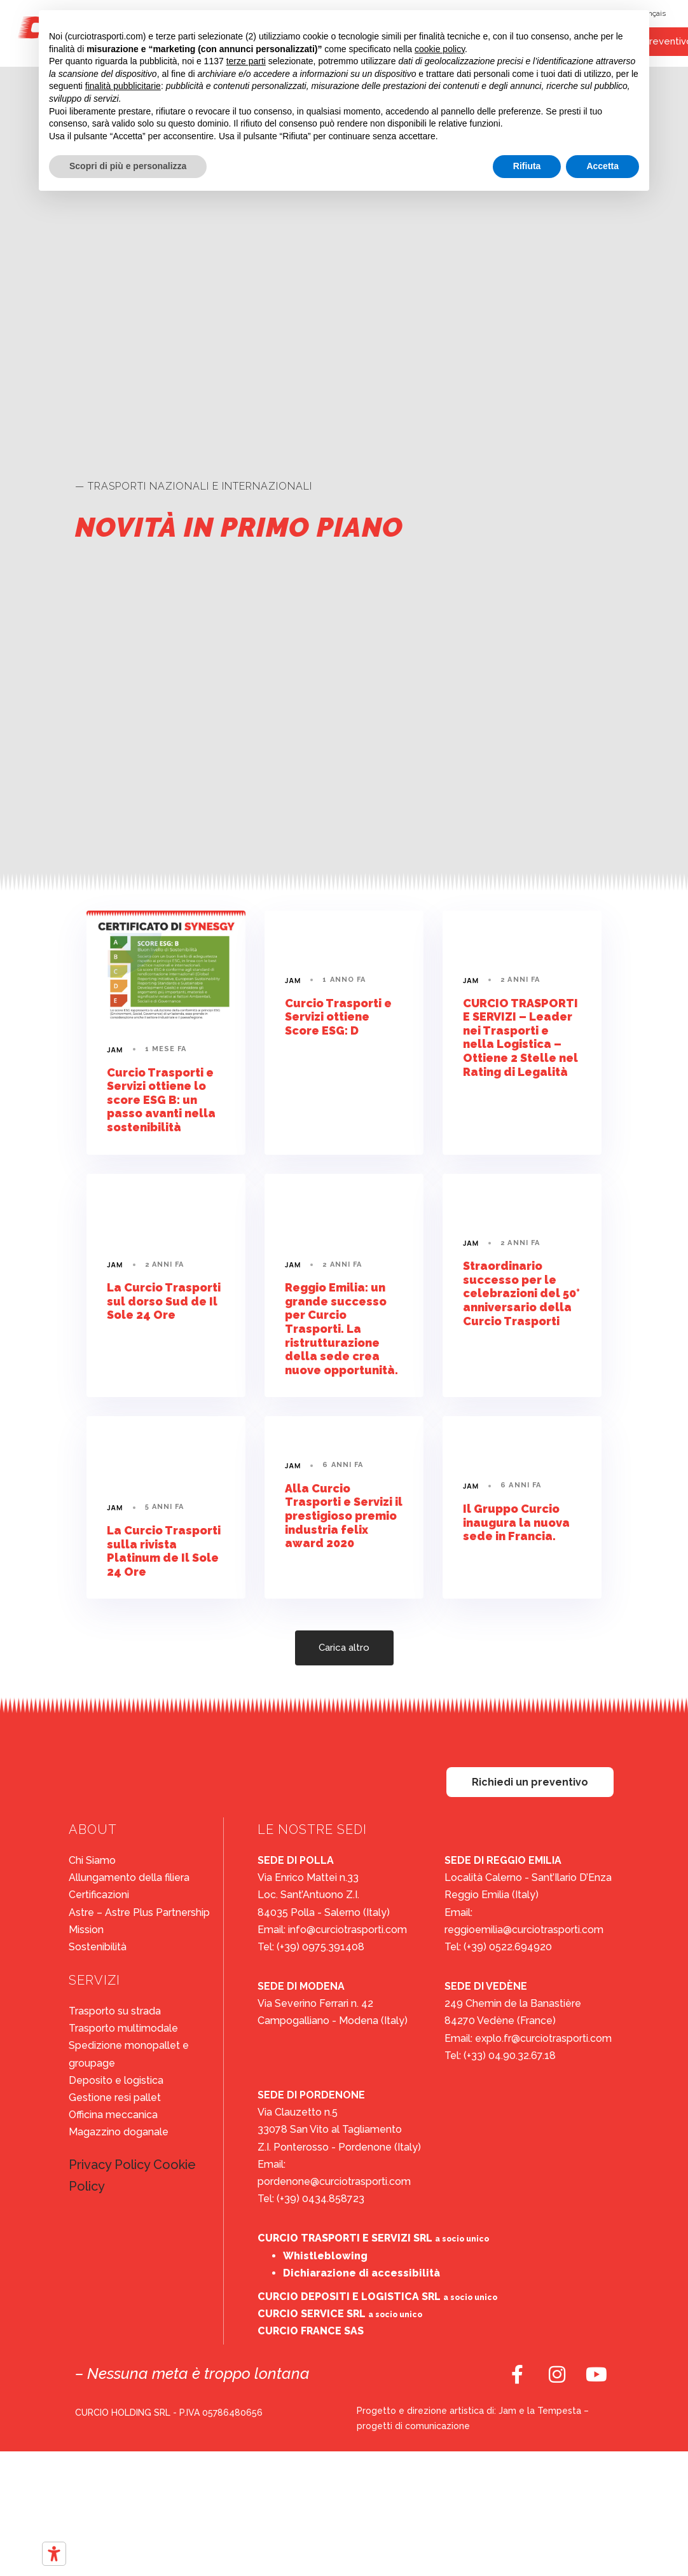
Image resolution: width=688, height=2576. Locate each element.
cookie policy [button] (440, 49)
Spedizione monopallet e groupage (129, 2054)
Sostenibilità (98, 1947)
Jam (115, 1049)
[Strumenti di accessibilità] (54, 2554)
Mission (86, 1930)
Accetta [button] (602, 166)
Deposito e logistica (116, 2080)
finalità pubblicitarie (123, 86)
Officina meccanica (113, 2115)
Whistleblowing (325, 2256)
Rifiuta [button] (527, 166)
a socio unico (462, 2239)
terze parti (246, 61)
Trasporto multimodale (123, 2028)
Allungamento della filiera (129, 1877)
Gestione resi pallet (115, 2097)
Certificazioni (99, 1895)
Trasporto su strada (115, 2011)
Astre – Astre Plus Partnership (139, 1912)
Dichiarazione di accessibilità (361, 2273)
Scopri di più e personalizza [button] (127, 166)
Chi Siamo (92, 1860)
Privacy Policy (109, 2164)
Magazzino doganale (119, 2132)
